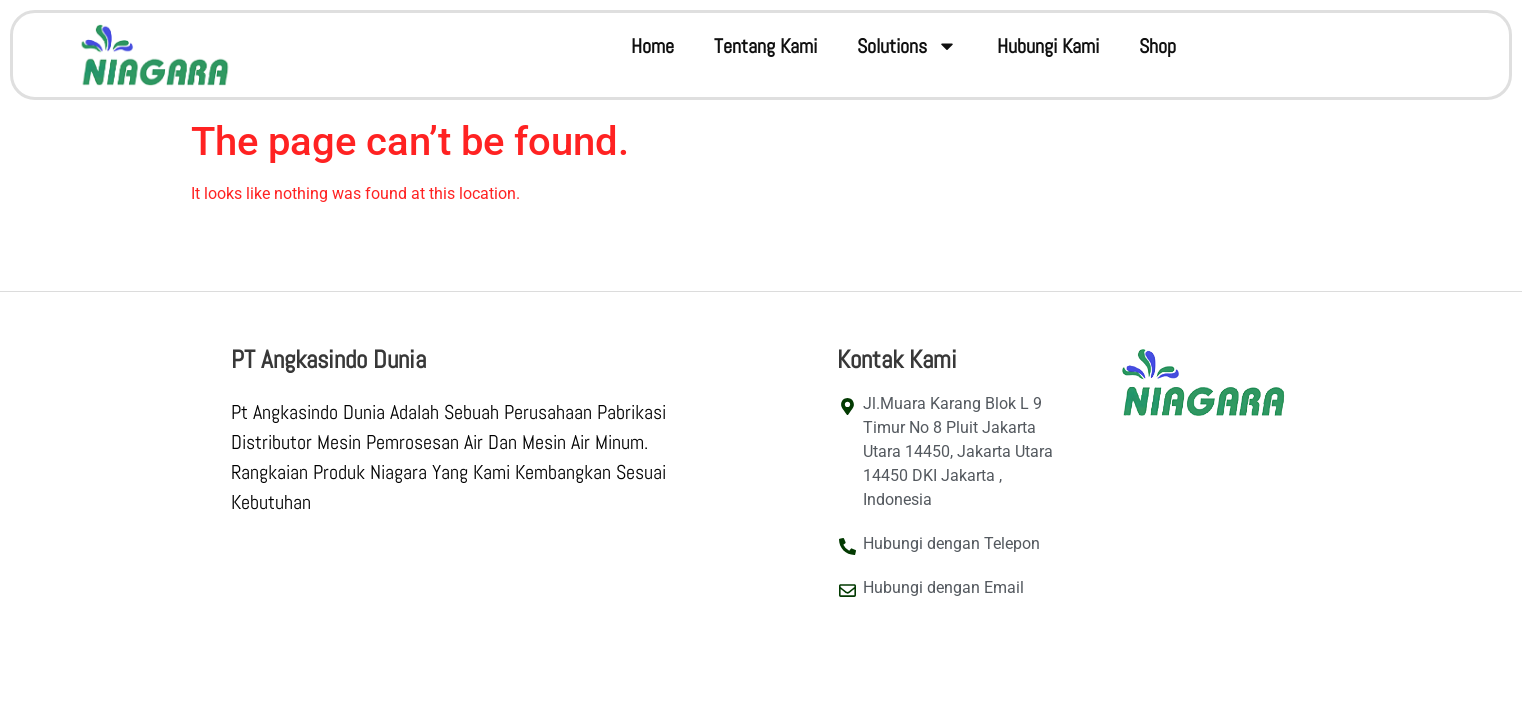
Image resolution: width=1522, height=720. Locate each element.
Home (652, 46)
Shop (1157, 46)
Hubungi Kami (1048, 46)
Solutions (907, 46)
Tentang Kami (765, 46)
